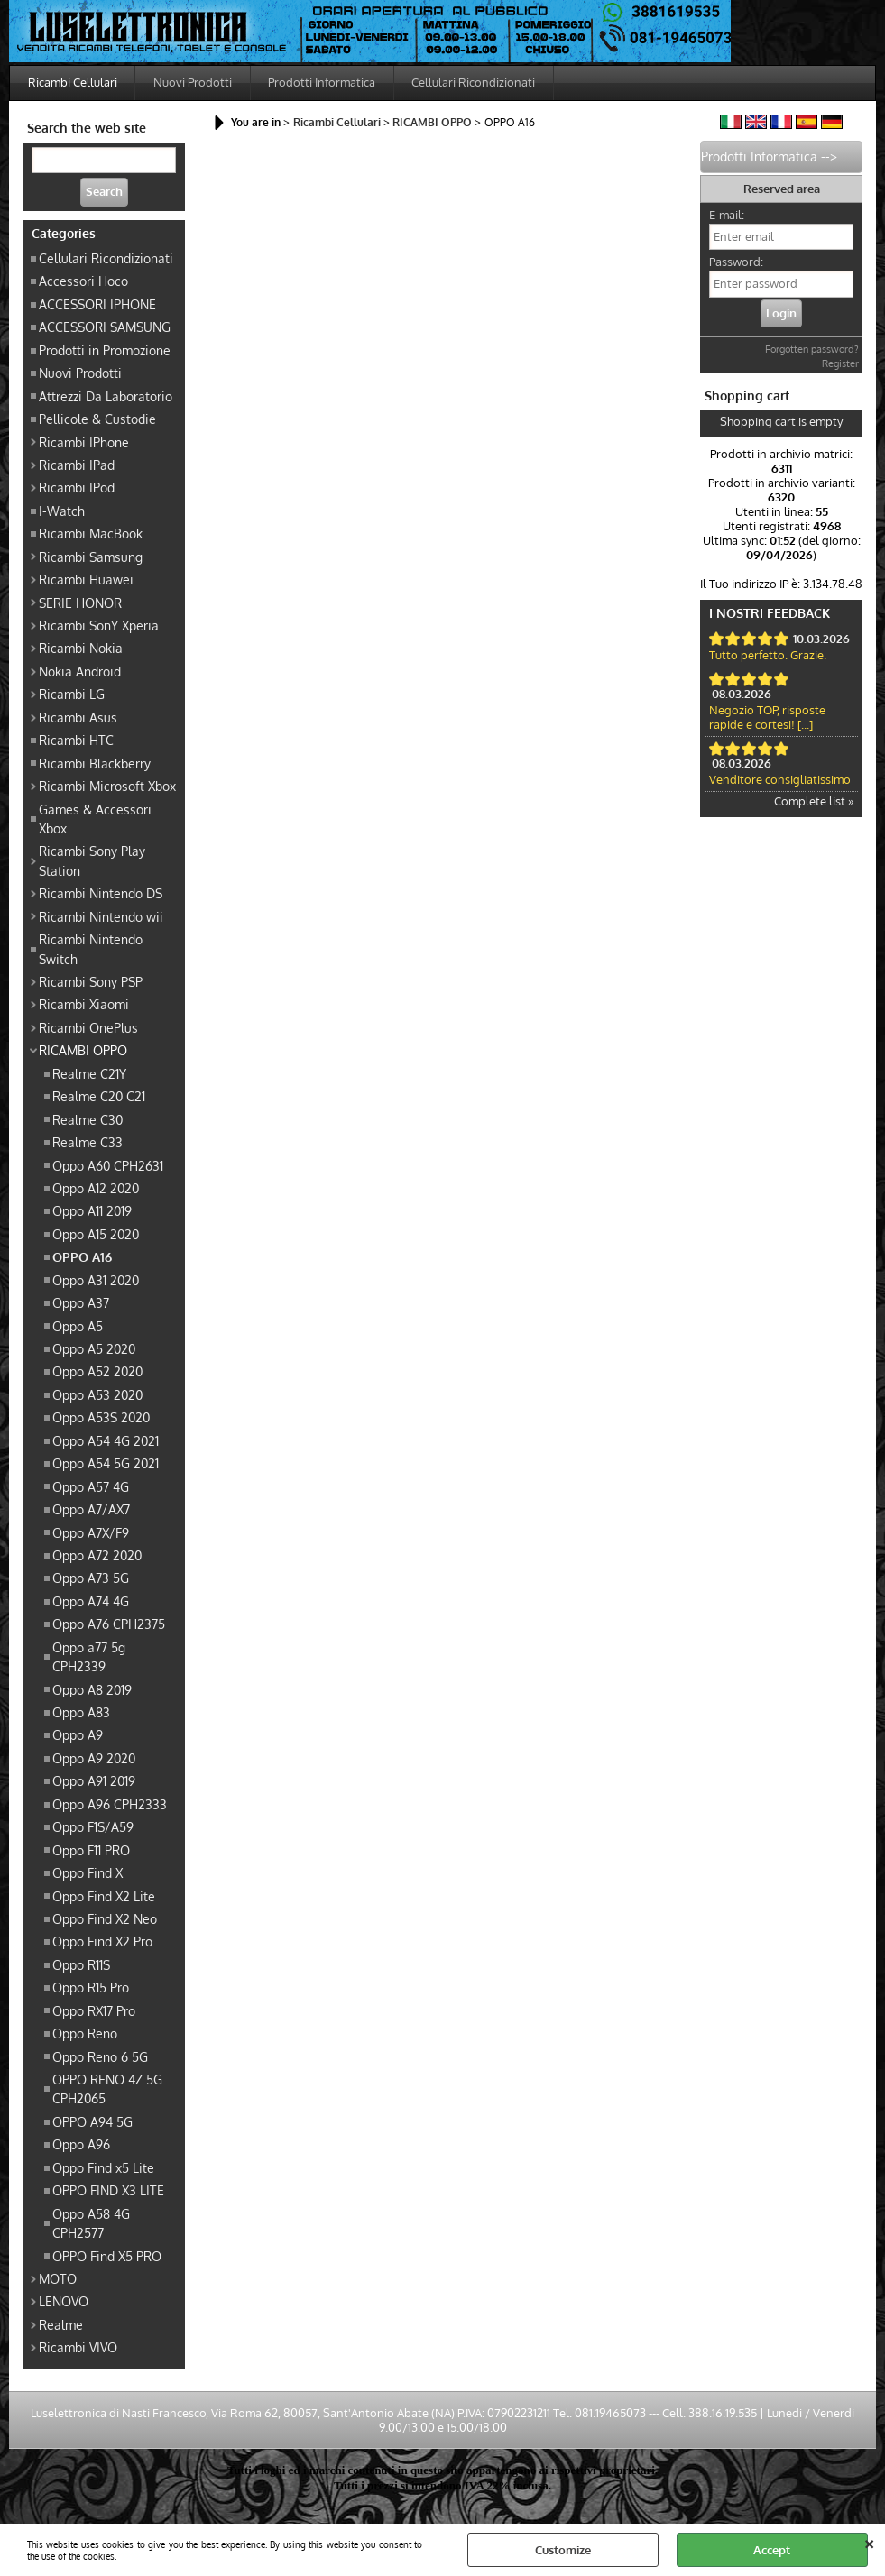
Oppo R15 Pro (90, 1989)
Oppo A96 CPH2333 (109, 1805)
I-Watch (62, 511)
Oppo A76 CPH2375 (108, 1625)
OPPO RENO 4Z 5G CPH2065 (107, 2089)
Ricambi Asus (78, 718)
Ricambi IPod (77, 489)
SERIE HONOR (80, 603)
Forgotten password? (812, 351)
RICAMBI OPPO (83, 1052)
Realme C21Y (89, 1074)
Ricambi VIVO (78, 2349)
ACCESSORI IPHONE (97, 305)
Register (840, 365)
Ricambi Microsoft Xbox (107, 787)
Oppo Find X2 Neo (104, 1919)
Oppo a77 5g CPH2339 (88, 1657)
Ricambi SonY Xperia (99, 626)
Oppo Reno (84, 2035)
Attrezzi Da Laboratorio (105, 397)
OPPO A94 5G (92, 2122)
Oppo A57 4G (90, 1487)
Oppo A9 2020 (93, 1759)
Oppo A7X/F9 (90, 1533)
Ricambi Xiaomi (84, 1006)
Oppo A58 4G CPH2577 (91, 2223)
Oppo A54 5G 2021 (105, 1465)
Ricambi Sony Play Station (92, 861)
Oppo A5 (77, 1327)
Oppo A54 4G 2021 (105, 1441)
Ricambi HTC (76, 741)
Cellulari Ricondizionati (476, 83)
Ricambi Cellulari (72, 83)
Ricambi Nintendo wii (101, 917)
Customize (563, 2550)
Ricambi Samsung (91, 557)
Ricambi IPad (77, 465)
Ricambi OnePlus (88, 1028)
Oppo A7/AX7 (91, 1511)
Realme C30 (87, 1120)
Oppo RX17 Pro (93, 2011)
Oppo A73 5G (90, 1579)
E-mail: (726, 215)
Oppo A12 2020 (95, 1189)
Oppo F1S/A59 (93, 1828)
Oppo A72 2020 (97, 1556)
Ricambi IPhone (84, 443)
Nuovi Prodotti (193, 83)
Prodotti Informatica (323, 83)
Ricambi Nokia (81, 649)
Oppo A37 (80, 1304)
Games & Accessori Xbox (95, 819)
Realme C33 (87, 1144)
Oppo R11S (81, 1965)
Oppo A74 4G (90, 1602)
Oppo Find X (87, 1874)
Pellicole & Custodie (97, 420)
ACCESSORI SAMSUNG (105, 328)
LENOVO (63, 2303)
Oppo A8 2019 (92, 1690)
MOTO (58, 2279)
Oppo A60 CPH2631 (107, 1166)
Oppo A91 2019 (93, 1782)
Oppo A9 (77, 1736)
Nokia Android (80, 672)
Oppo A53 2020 (97, 1395)
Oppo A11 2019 (92, 1212)
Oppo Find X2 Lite (103, 1897)
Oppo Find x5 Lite (103, 2168)
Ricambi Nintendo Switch (91, 950)
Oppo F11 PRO (91, 1851)
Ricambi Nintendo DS (100, 895)
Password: (736, 263)
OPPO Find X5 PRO (106, 2257)
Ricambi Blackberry (95, 764)
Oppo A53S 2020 (101, 1419)
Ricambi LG (72, 695)
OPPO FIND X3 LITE (108, 2192)
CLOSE (869, 2542)
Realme (61, 2325)
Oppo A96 (81, 2146)
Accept (771, 2550)
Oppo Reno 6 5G (100, 2057)
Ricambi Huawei (86, 581)
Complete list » (813, 803)
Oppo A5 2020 (93, 1349)
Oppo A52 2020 (97, 1373)
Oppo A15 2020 (95, 1235)
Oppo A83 (81, 1713)
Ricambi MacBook (91, 535)
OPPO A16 (82, 1258)
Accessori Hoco (83, 282)
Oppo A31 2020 (95, 1281)
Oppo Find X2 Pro (102, 1943)
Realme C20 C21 (98, 1098)
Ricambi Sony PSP (91, 982)
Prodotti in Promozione (105, 351)
